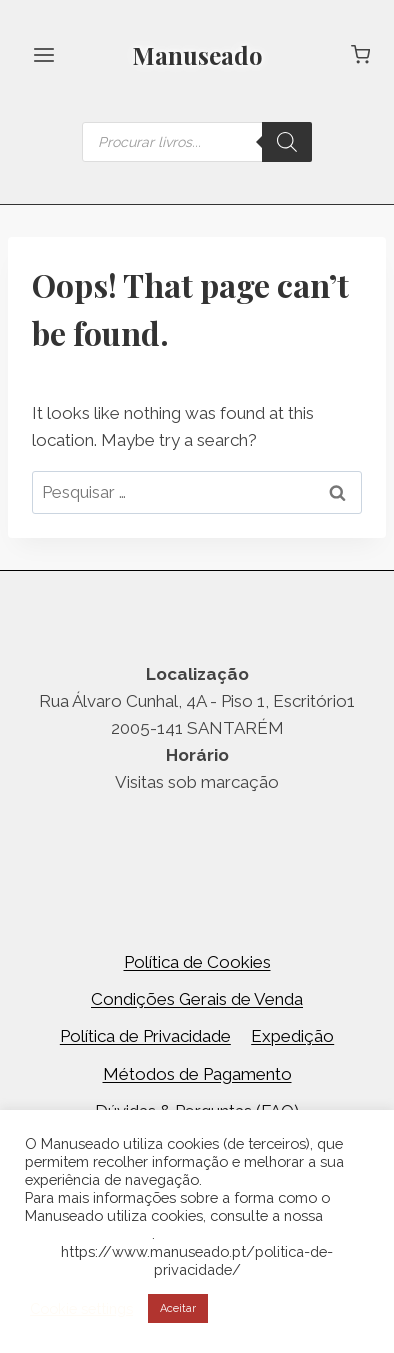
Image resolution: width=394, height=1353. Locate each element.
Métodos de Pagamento (197, 1074)
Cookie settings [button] (81, 1308)
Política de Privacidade (145, 1036)
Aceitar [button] (178, 1308)
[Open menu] (44, 54)
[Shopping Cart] (360, 54)
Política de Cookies (197, 962)
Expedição (292, 1036)
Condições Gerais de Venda (197, 999)
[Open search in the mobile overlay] (197, 142)
